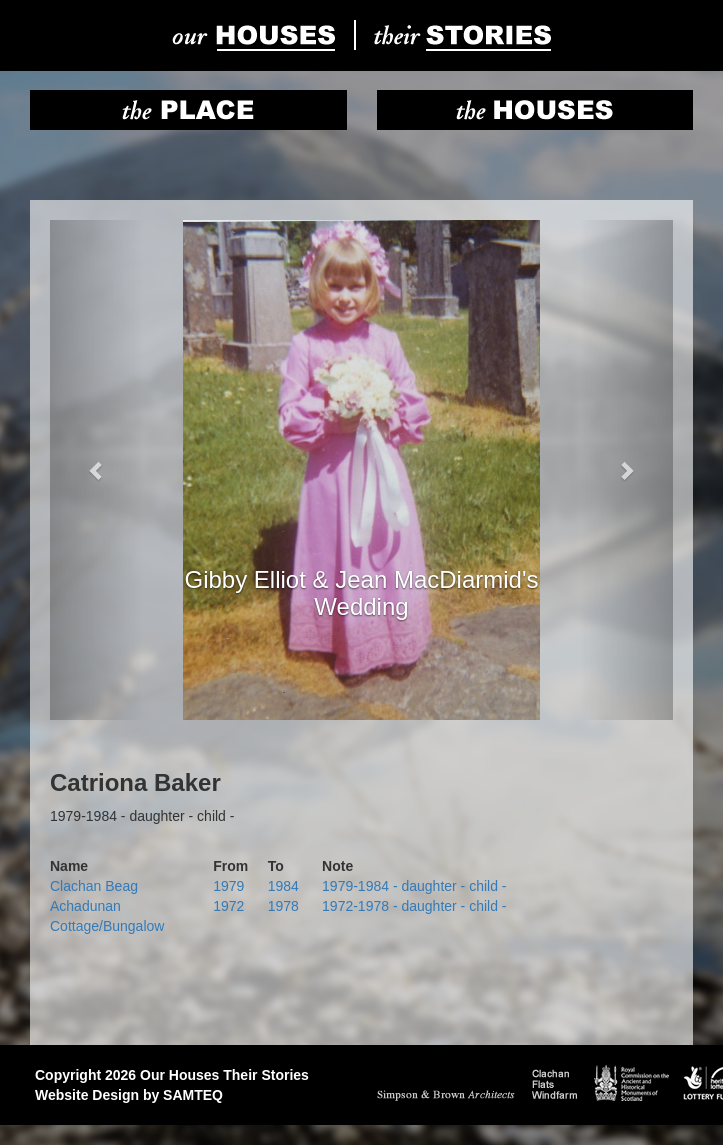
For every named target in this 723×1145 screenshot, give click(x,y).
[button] (96, 470)
